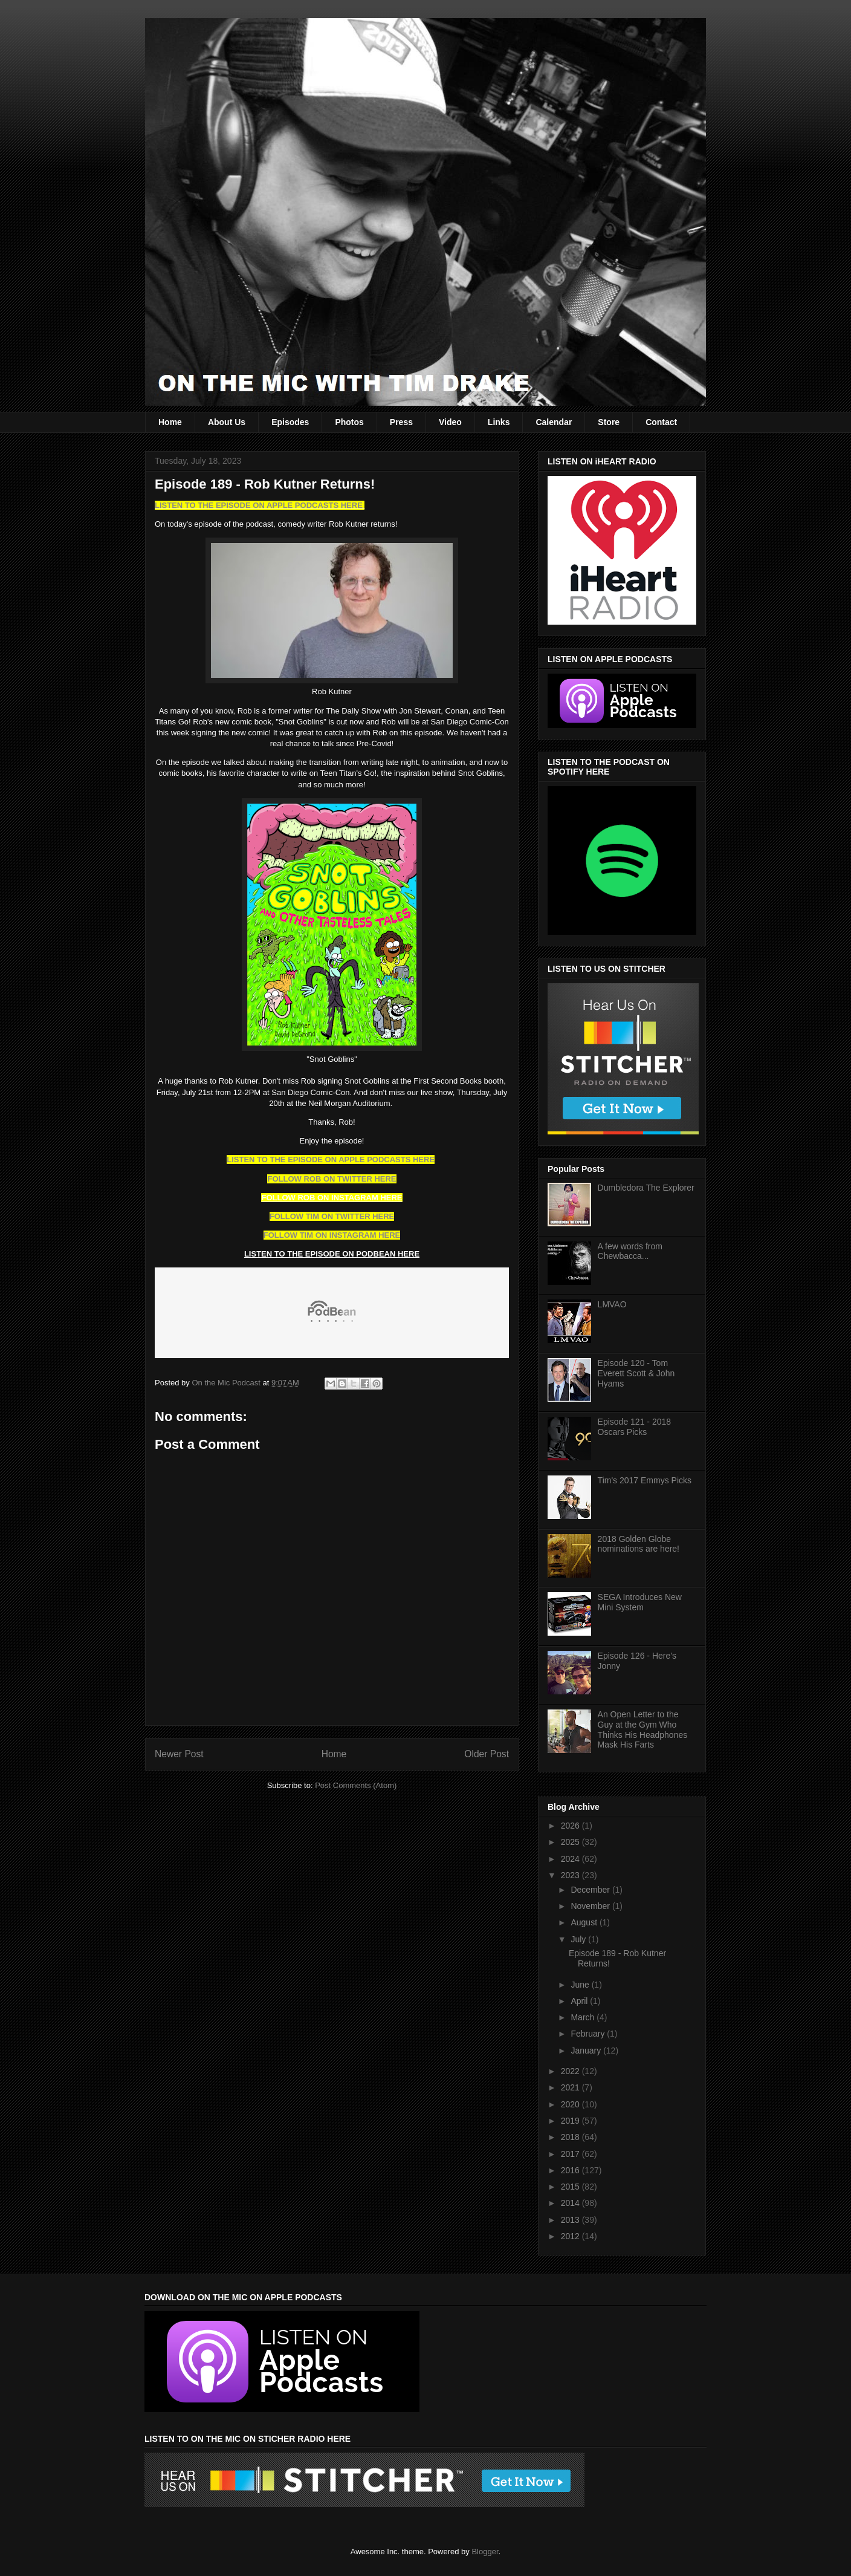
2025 (571, 1842)
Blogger (484, 2551)
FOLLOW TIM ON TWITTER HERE (332, 1216)
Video (450, 422)
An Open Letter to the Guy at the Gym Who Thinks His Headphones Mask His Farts (643, 1729)
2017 (571, 2154)
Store (609, 422)
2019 (571, 2121)
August (585, 1922)
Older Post (486, 1754)
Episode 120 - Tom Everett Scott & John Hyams (636, 1373)
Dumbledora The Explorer (646, 1187)
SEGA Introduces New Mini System (640, 1602)
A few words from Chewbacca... (630, 1251)
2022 (571, 2071)
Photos (349, 422)
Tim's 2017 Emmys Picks (644, 1480)
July (579, 1939)
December (591, 1890)
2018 (571, 2137)
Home (170, 422)
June (581, 1984)
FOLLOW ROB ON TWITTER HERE (331, 1178)
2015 (571, 2186)
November (591, 1906)
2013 (571, 2220)
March (584, 2017)
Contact (661, 422)
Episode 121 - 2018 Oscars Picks (634, 1427)
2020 (571, 2104)
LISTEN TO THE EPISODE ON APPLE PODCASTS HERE (259, 505)
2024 (571, 1859)
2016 (571, 2170)
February (589, 2033)
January (587, 2050)
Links (499, 422)
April (580, 2001)
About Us (226, 422)
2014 (571, 2203)
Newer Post (179, 1754)
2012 (571, 2236)
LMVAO (612, 1304)
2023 (571, 1875)
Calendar (554, 422)
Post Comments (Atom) (355, 1785)
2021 (571, 2087)
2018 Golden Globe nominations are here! (638, 1544)
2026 (571, 1825)
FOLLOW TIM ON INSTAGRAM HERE (332, 1235)
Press (401, 422)
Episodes (290, 422)
